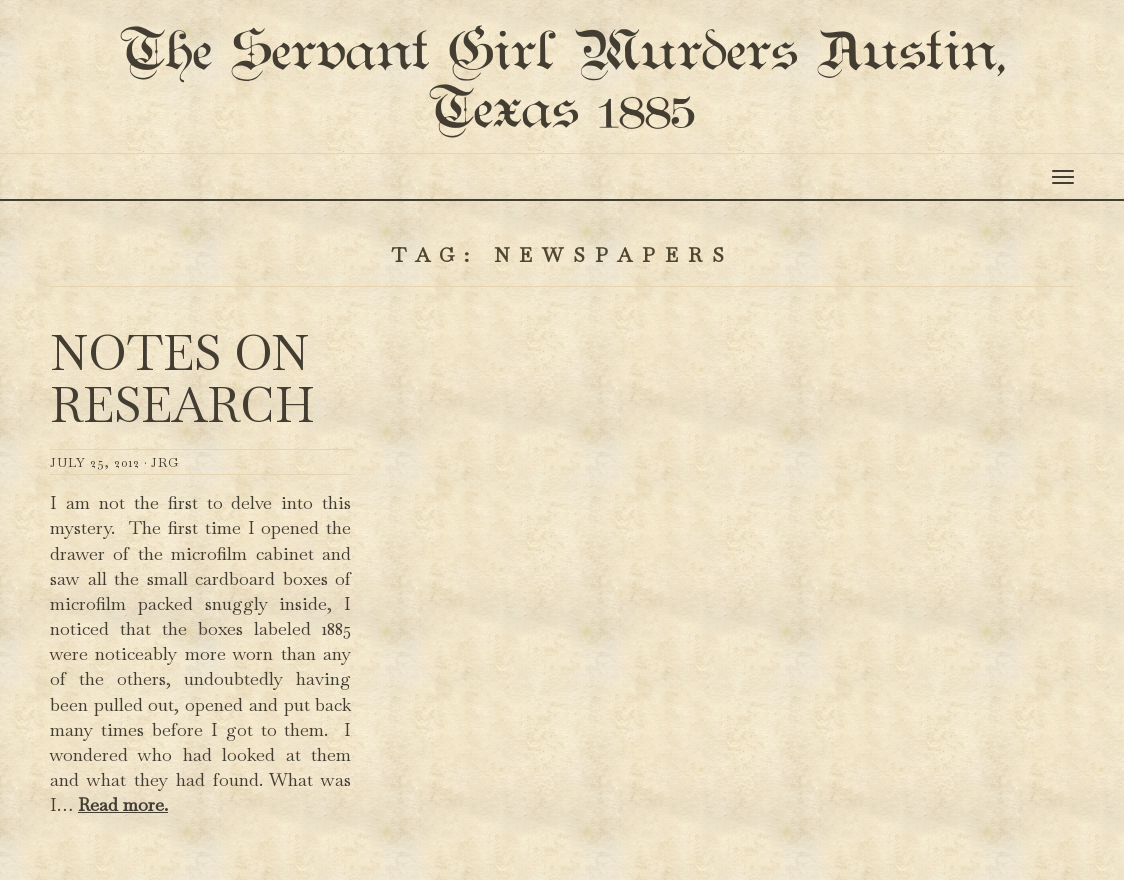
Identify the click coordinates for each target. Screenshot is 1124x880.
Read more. (123, 826)
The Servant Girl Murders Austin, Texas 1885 (562, 94)
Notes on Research (182, 401)
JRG (165, 484)
